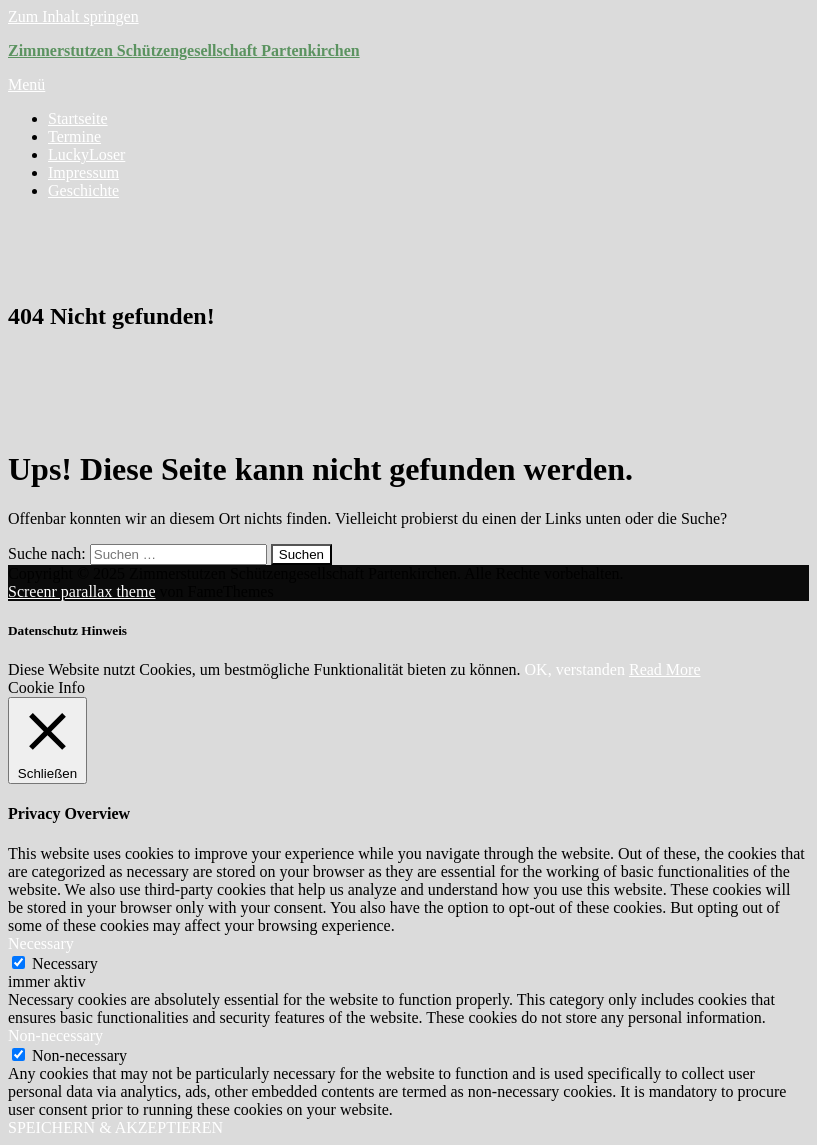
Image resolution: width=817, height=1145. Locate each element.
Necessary (65, 963)
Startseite (78, 118)
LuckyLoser (86, 154)
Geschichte (83, 190)
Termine (74, 136)
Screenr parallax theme (81, 591)
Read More (665, 669)
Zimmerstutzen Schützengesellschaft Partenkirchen (184, 50)
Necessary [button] (41, 943)
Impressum (83, 172)
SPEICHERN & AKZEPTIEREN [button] (115, 1127)
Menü (26, 84)
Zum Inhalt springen (73, 16)
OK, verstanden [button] (575, 669)
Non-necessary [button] (55, 1035)
